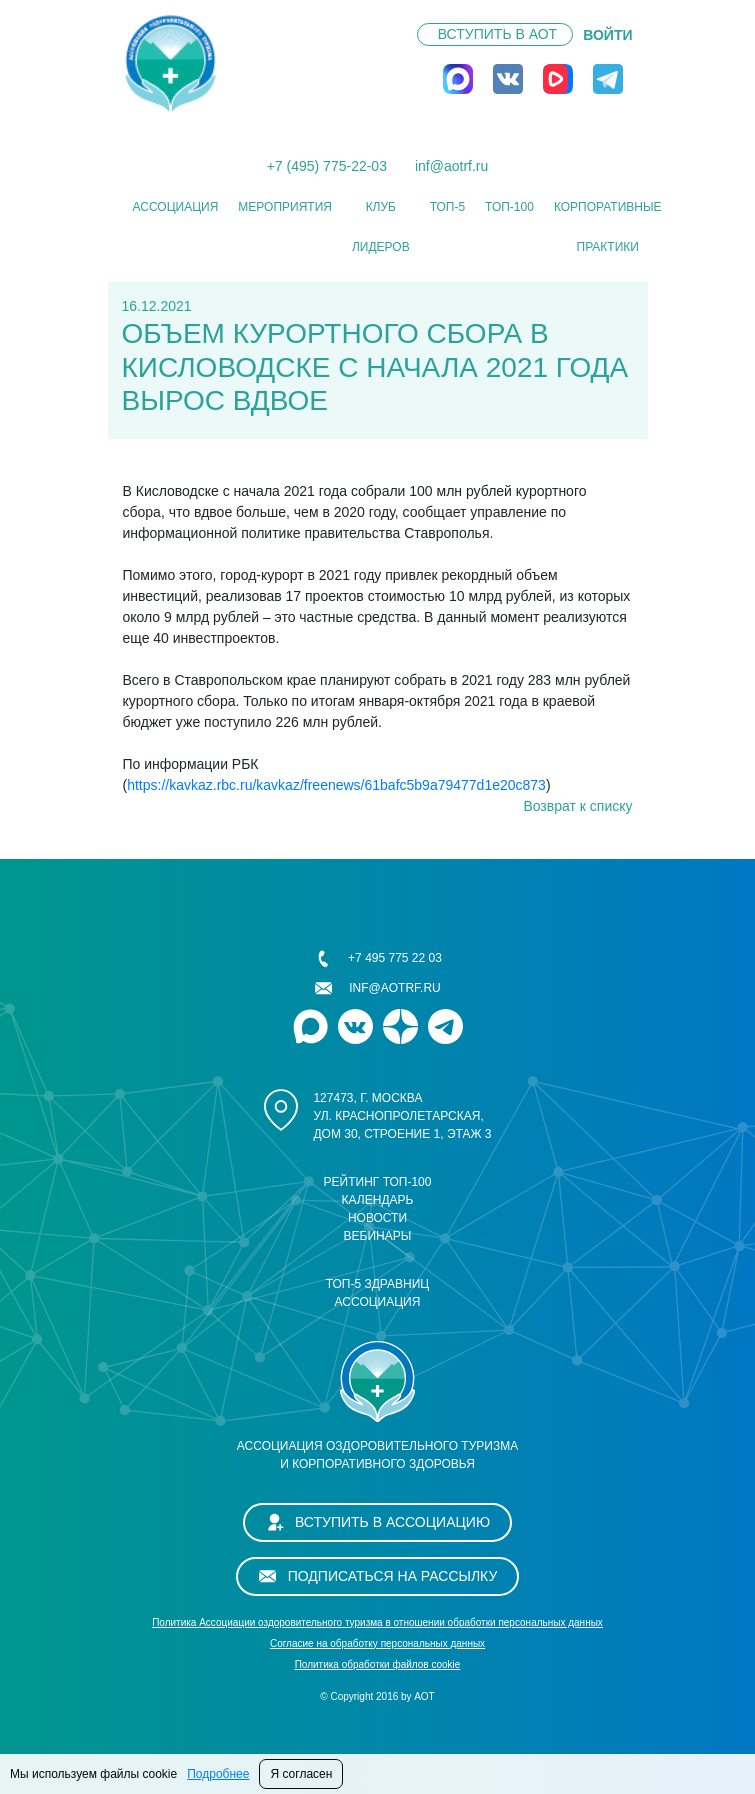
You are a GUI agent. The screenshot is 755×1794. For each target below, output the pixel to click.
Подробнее (218, 1774)
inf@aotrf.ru (451, 166)
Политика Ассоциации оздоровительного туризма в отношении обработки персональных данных (377, 1622)
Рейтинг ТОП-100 (378, 1182)
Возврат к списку (577, 806)
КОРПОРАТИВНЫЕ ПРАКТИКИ (608, 227)
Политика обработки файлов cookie (378, 1664)
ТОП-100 (509, 207)
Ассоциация (176, 207)
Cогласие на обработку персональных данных (377, 1643)
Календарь (378, 1200)
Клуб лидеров (381, 227)
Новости (377, 1218)
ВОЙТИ (607, 35)
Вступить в (497, 34)
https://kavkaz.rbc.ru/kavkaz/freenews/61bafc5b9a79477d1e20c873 (336, 785)
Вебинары (378, 1236)
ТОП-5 (447, 207)
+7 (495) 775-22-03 (327, 166)
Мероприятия (285, 207)
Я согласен (301, 1774)
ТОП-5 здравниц (378, 1284)
